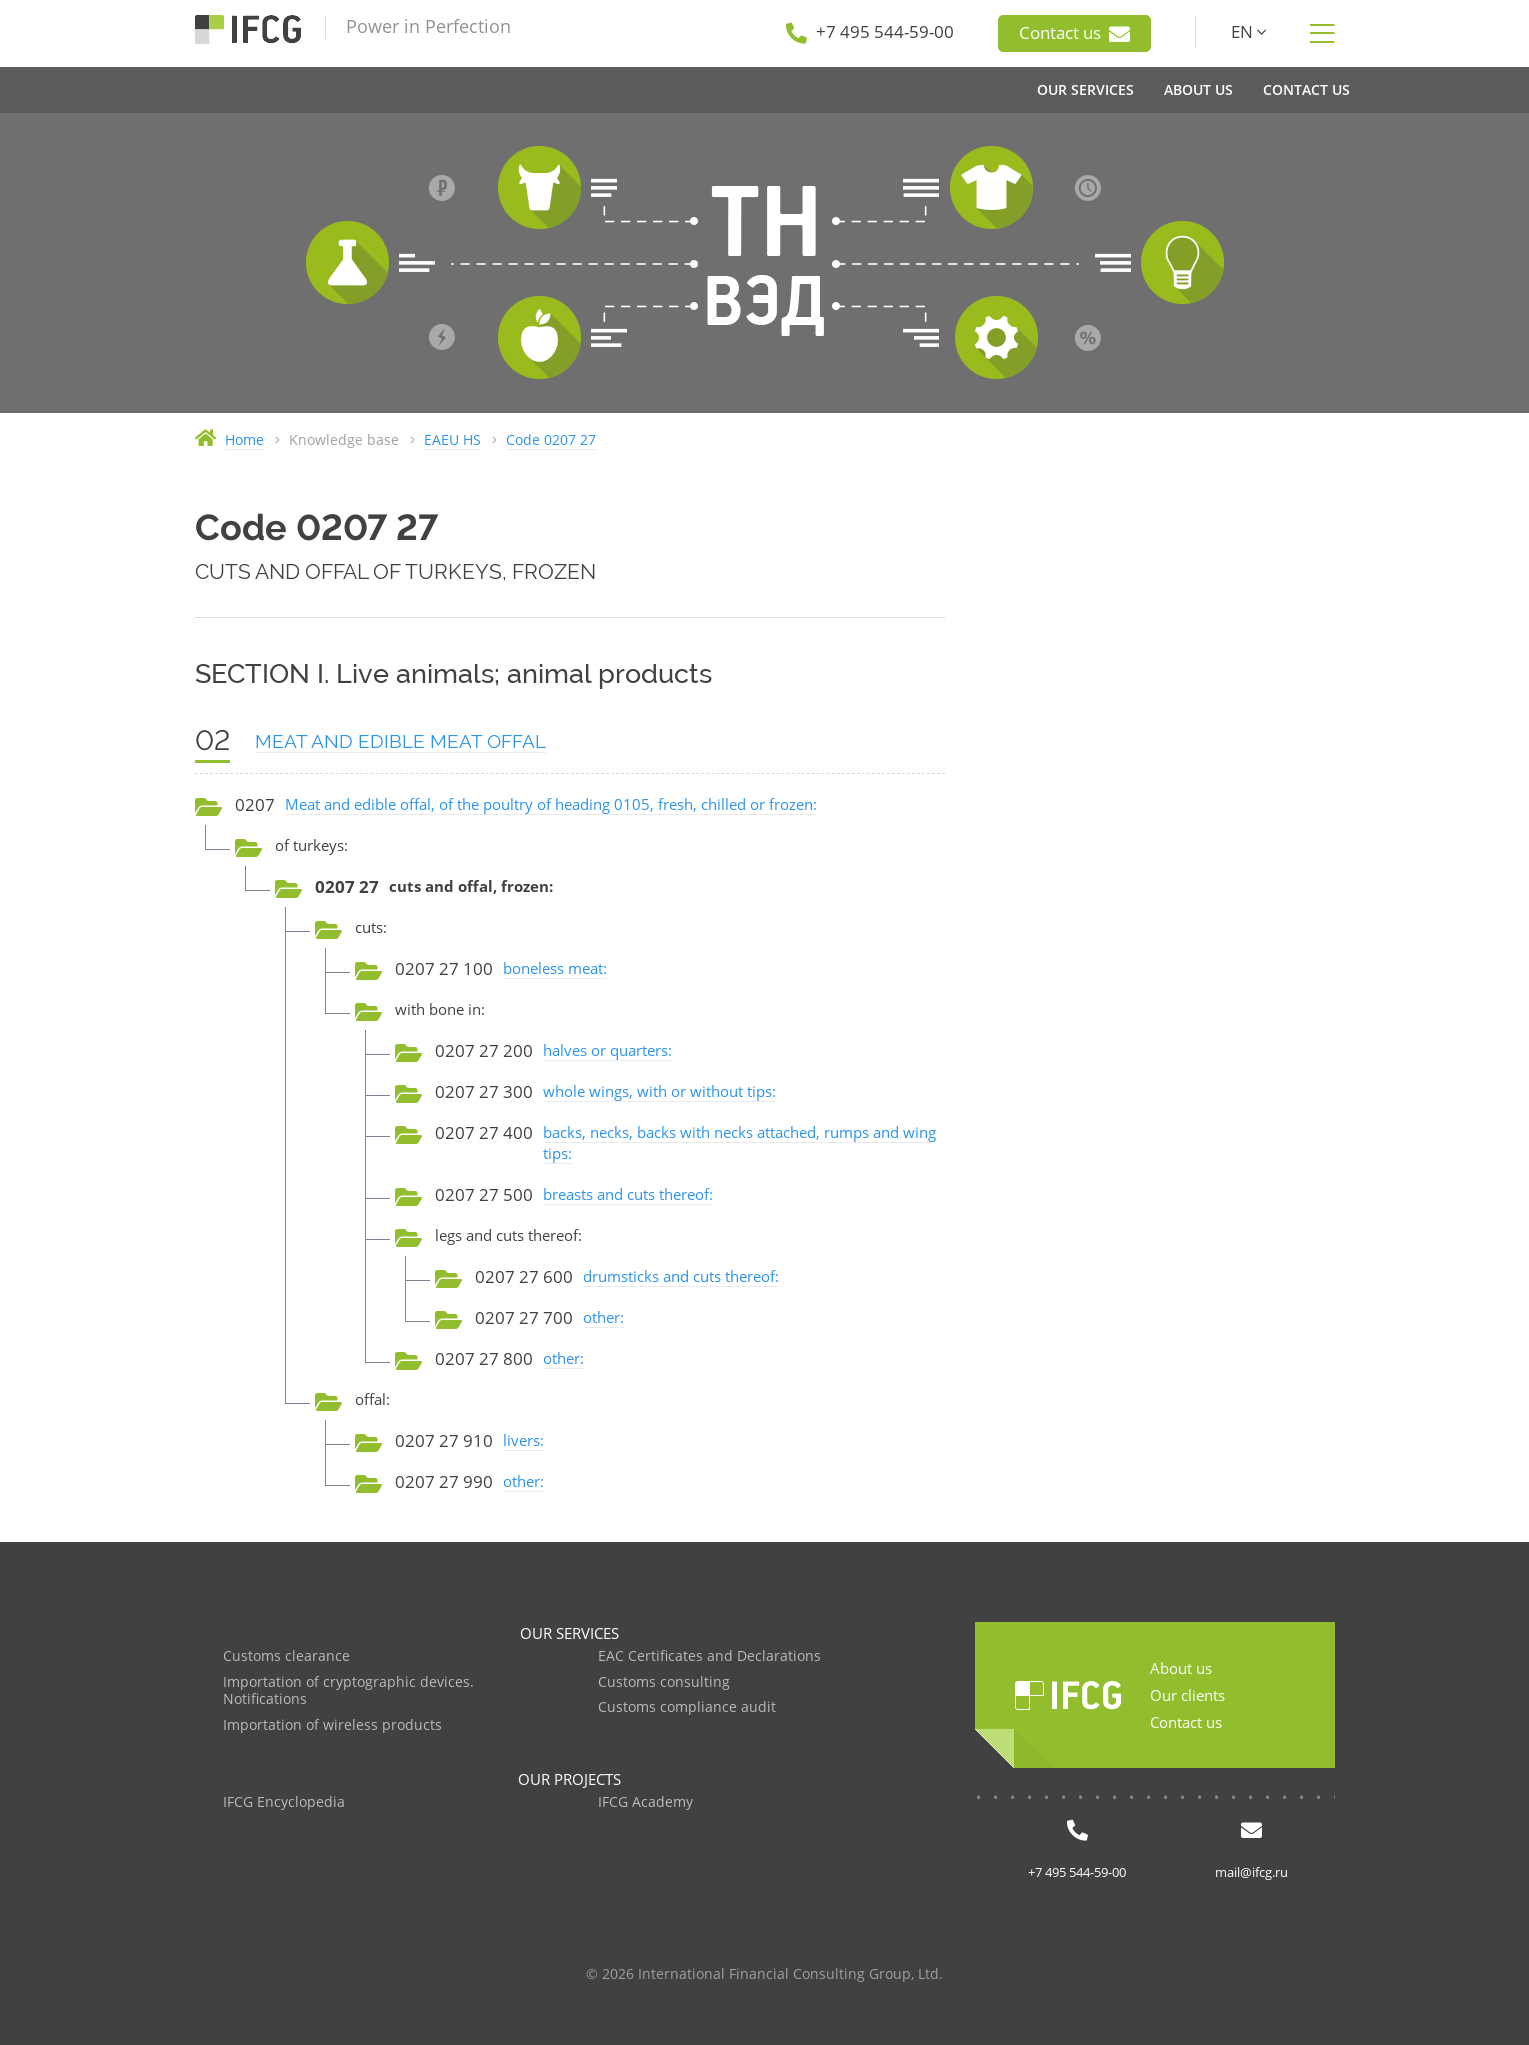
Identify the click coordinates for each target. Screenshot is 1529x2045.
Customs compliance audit (687, 1707)
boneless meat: (555, 968)
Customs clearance (286, 1656)
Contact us (1074, 33)
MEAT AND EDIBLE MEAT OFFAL (400, 741)
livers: (523, 1440)
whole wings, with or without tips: (659, 1091)
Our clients (1187, 1695)
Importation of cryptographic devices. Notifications (348, 1691)
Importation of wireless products (332, 1725)
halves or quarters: (607, 1050)
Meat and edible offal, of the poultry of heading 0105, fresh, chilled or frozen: (551, 804)
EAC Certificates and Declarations (709, 1656)
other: (603, 1317)
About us (1181, 1668)
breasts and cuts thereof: (628, 1194)
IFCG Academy (645, 1802)
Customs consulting (664, 1682)
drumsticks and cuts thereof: (681, 1276)
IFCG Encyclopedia (284, 1802)
